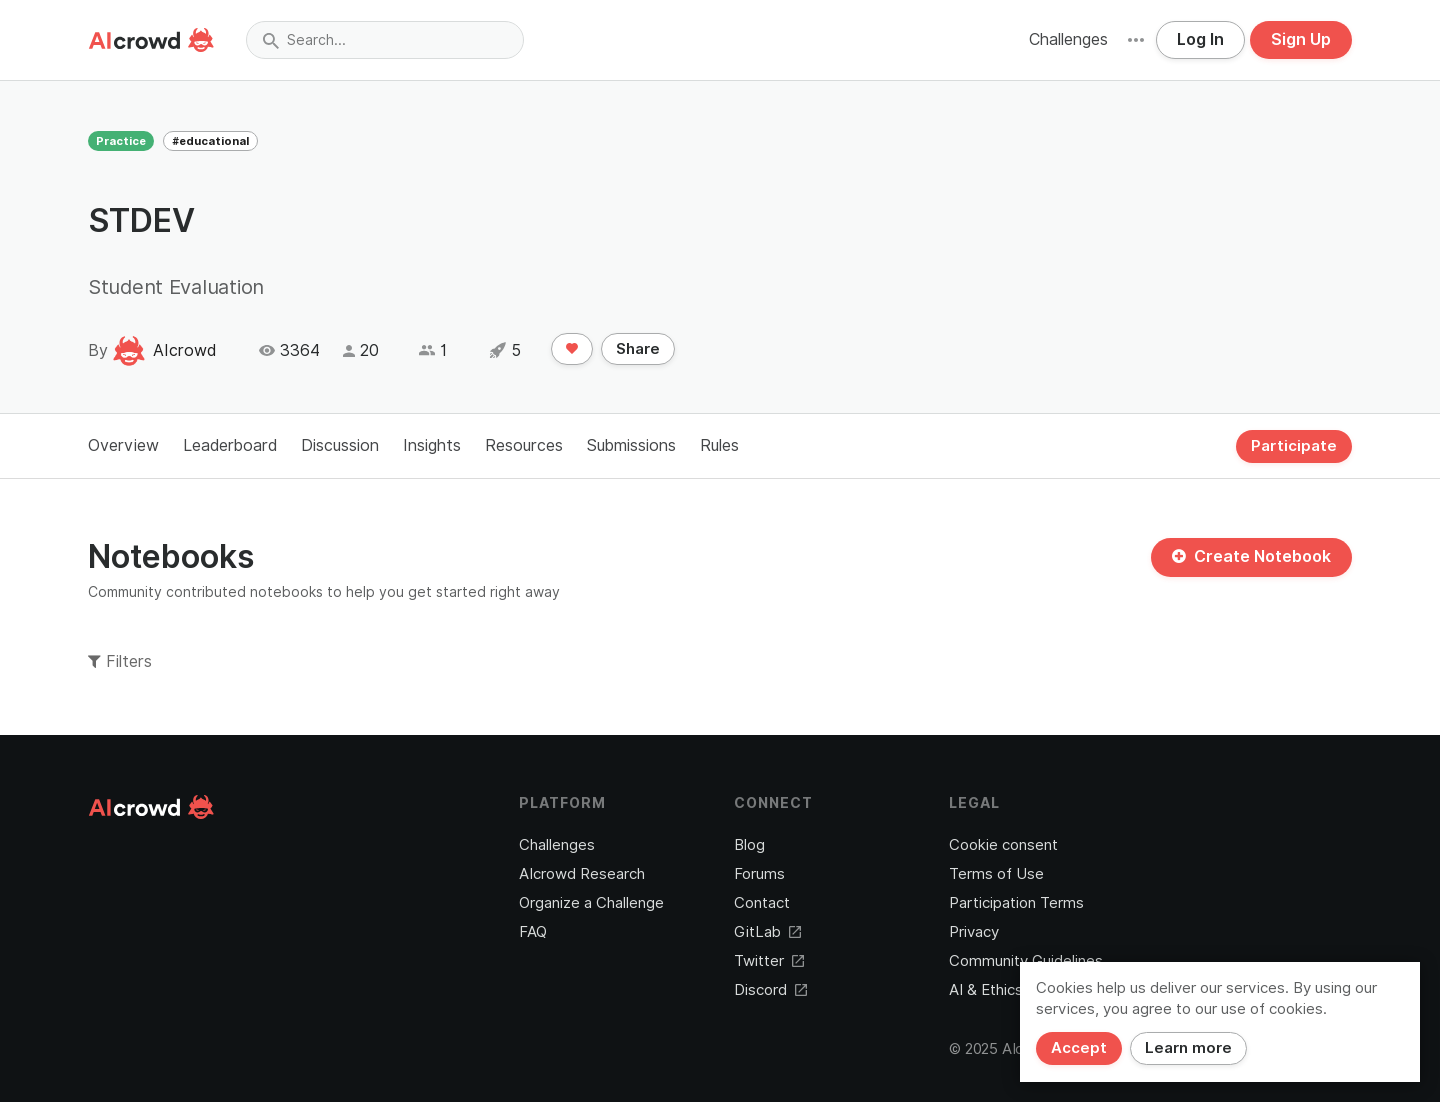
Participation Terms (1016, 903)
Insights (432, 445)
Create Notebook (1251, 556)
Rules (719, 445)
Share (638, 349)
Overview (123, 445)
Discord (770, 990)
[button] (1136, 40)
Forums (759, 874)
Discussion (340, 445)
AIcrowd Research (582, 874)
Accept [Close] (1079, 1048)
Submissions (631, 445)
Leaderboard (230, 445)
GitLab (767, 932)
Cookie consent (1003, 845)
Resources (524, 445)
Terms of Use (996, 874)
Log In (1200, 39)
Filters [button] (120, 661)
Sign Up (1301, 39)
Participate (1294, 446)
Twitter (769, 961)
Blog (749, 845)
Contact (762, 903)
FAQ (533, 932)
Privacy (974, 932)
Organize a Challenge (591, 903)
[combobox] (385, 40)
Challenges (1068, 39)
